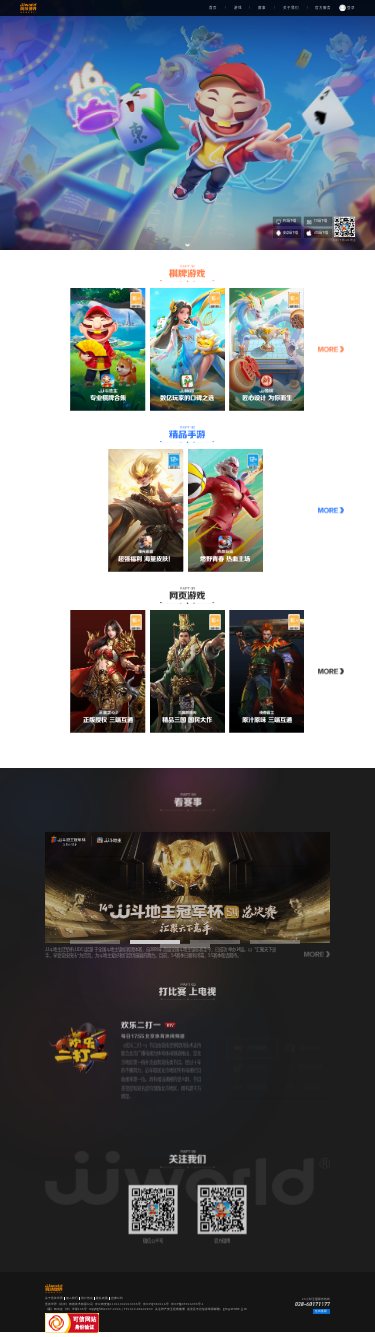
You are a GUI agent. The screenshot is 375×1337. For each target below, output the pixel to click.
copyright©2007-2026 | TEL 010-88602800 (121, 1309)
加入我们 (72, 1298)
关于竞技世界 (54, 1298)
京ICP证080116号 (156, 1304)
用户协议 (87, 1298)
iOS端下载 (316, 233)
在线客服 (321, 1311)
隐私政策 (102, 1298)
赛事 (262, 7)
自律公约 (117, 1298)
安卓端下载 (287, 233)
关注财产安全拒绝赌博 (170, 1309)
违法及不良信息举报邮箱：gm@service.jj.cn (217, 1309)
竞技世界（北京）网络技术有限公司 (69, 1304)
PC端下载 (286, 222)
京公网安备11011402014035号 (118, 1304)
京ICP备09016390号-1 (187, 1304)
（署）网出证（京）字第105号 (66, 1309)
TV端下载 (316, 222)
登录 (351, 7)
